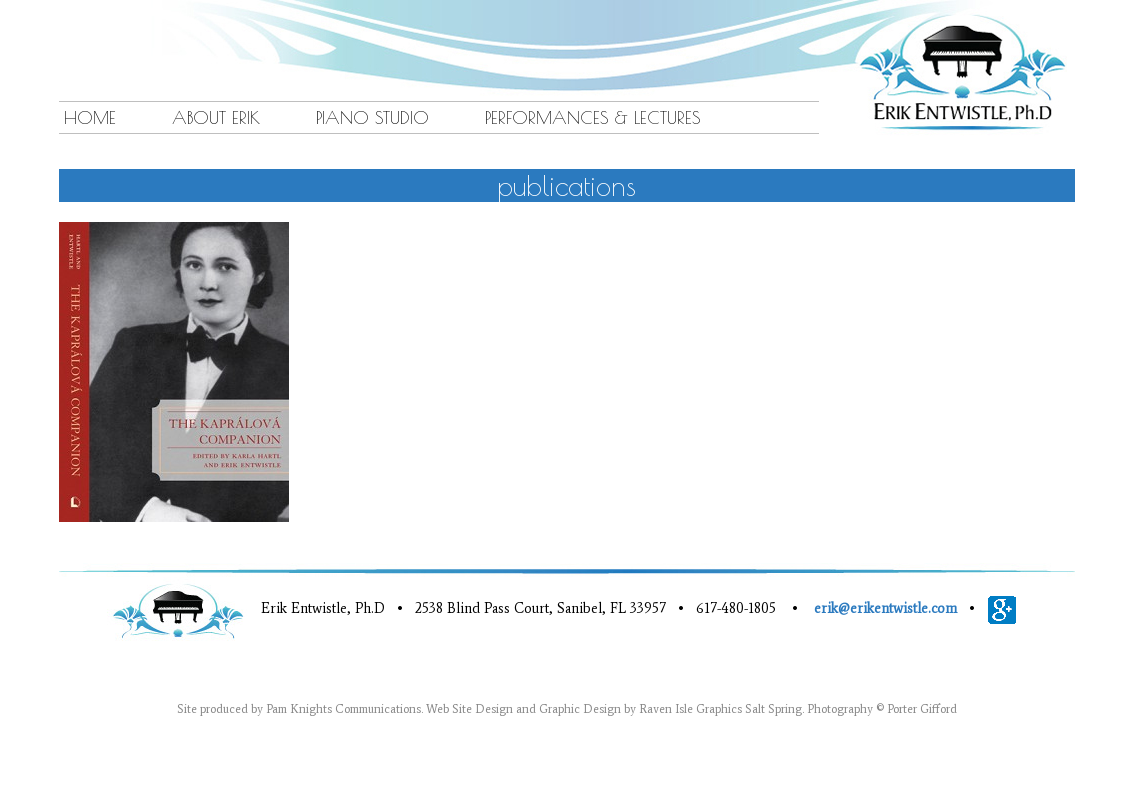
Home (90, 117)
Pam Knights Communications (343, 709)
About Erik (216, 117)
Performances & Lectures (593, 117)
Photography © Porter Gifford (882, 709)
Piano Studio (372, 117)
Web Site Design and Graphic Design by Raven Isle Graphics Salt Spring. (615, 709)
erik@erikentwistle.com (885, 608)
